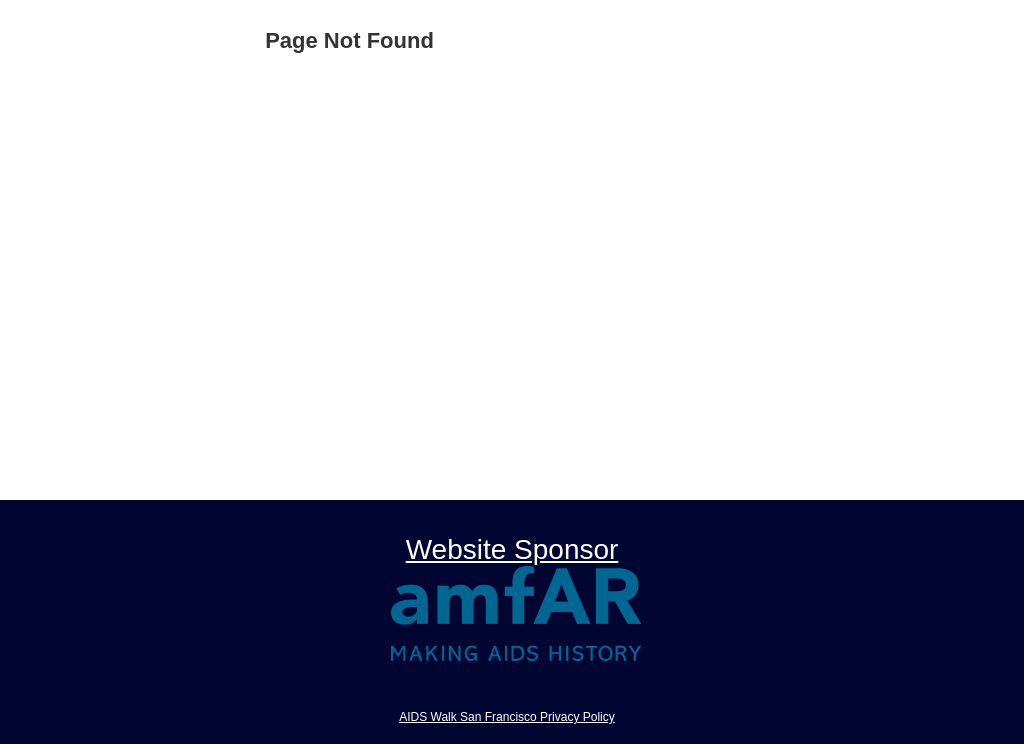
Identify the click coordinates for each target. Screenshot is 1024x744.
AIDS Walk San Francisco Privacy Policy (507, 717)
